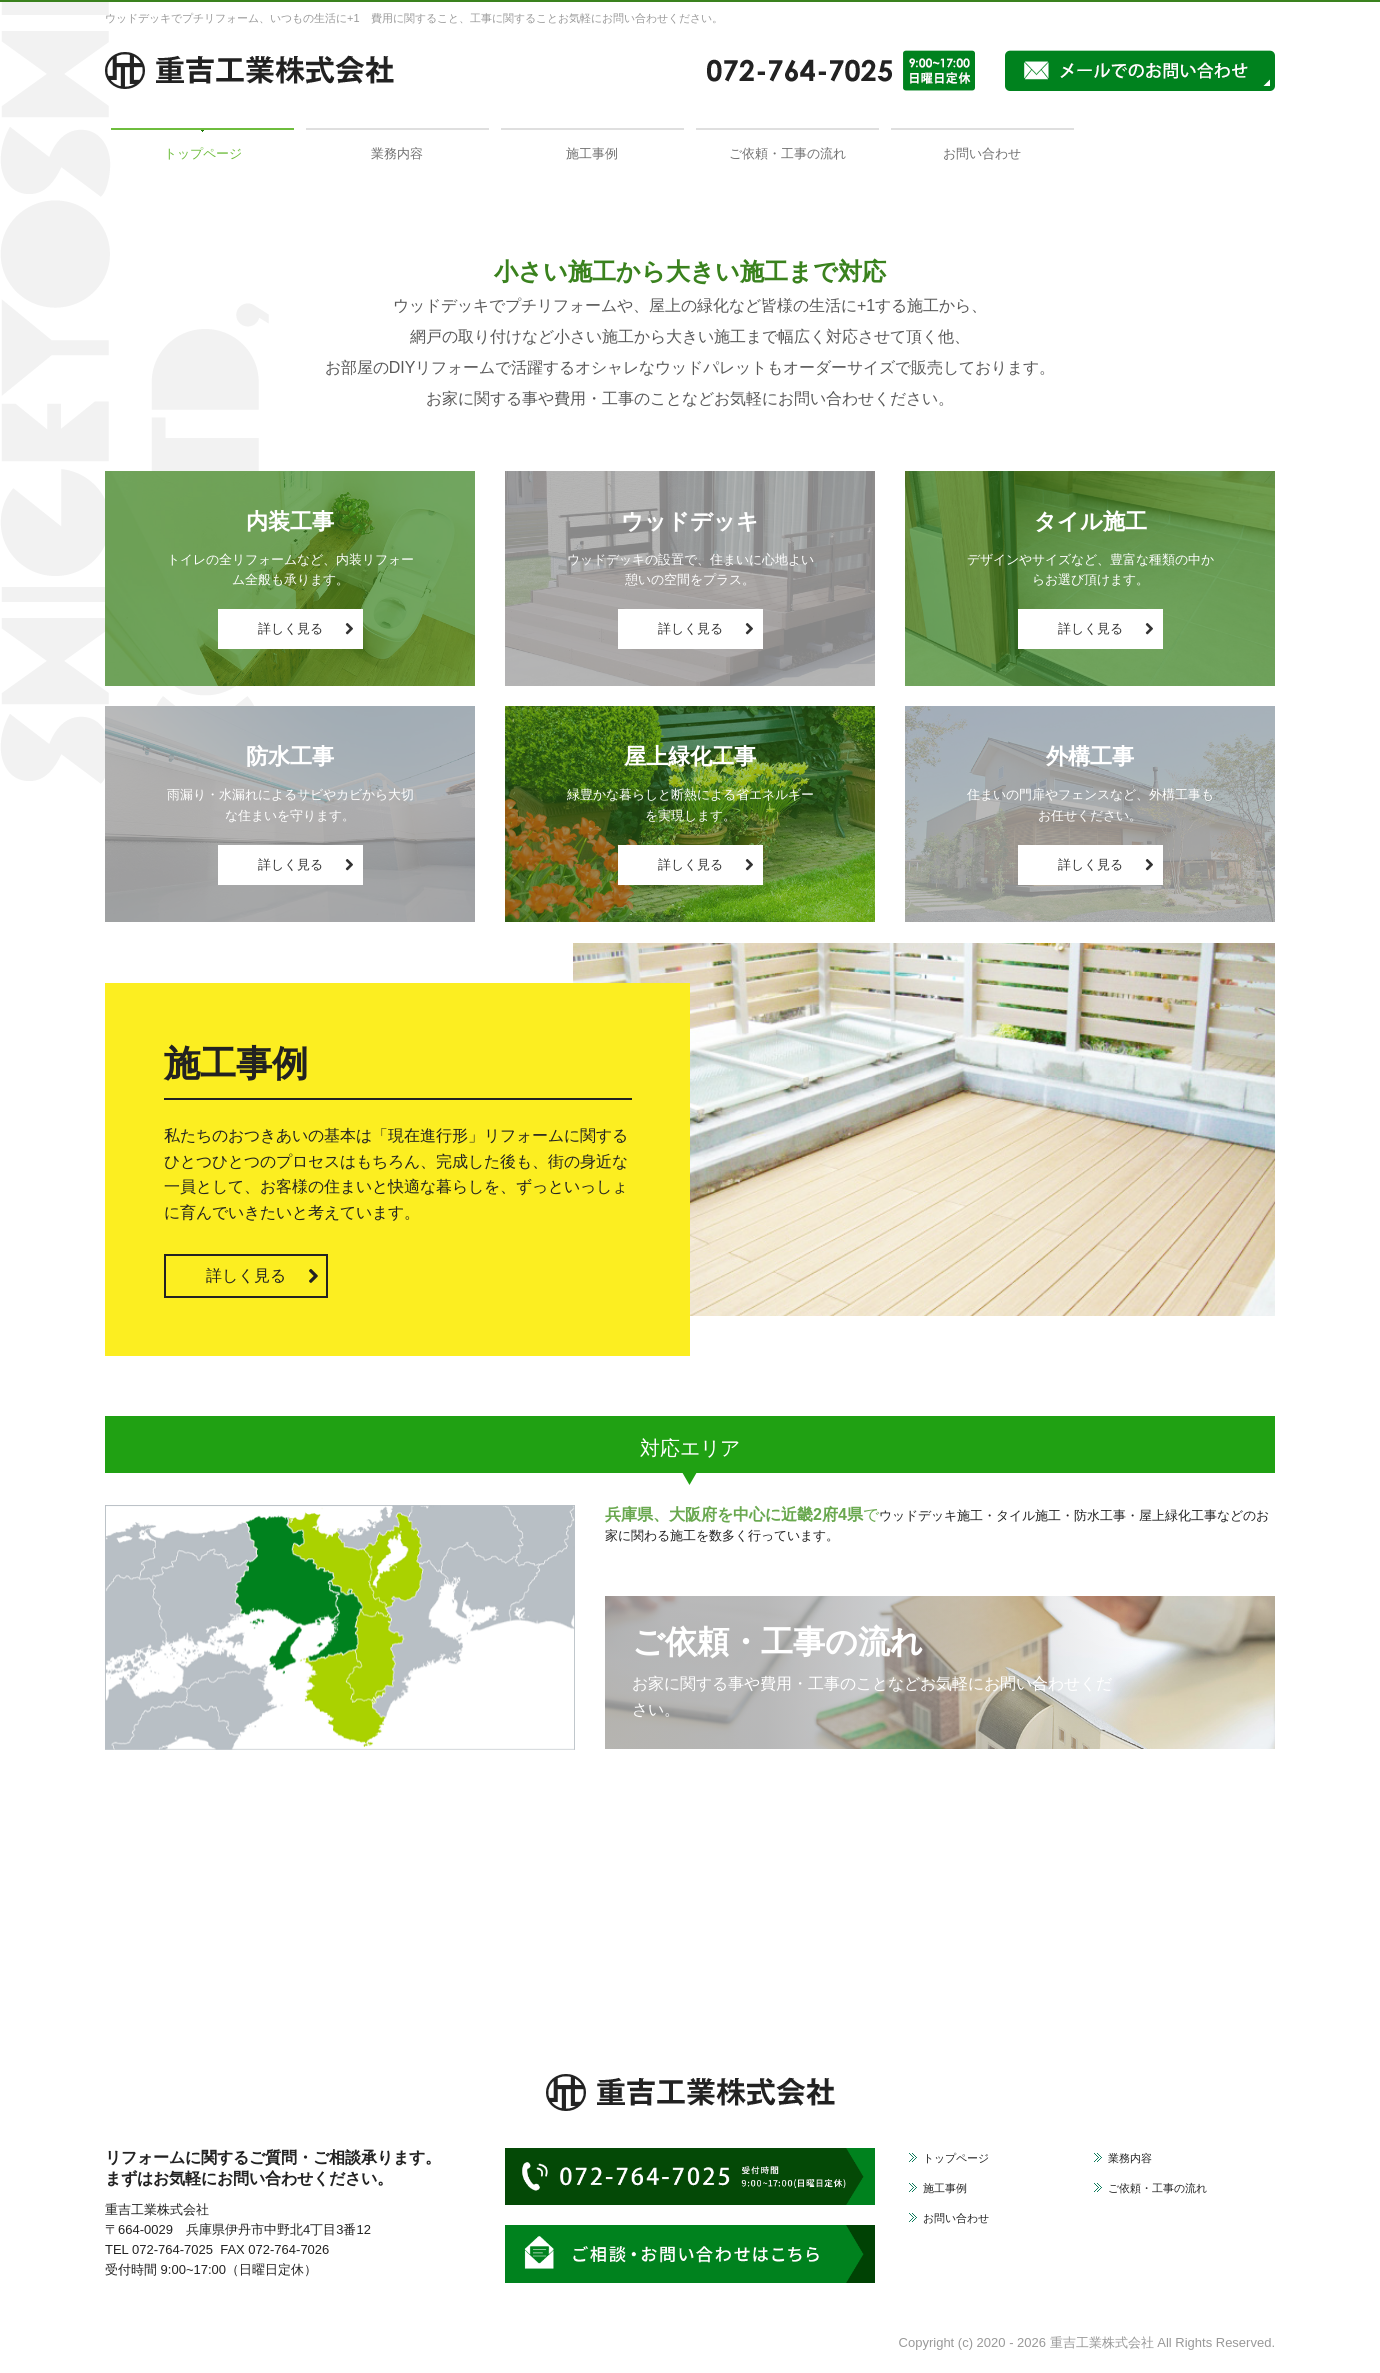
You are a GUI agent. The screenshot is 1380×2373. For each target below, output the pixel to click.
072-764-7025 (172, 2249)
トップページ (203, 153)
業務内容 (397, 153)
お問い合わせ (982, 153)
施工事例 (592, 153)
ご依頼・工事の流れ (787, 153)
